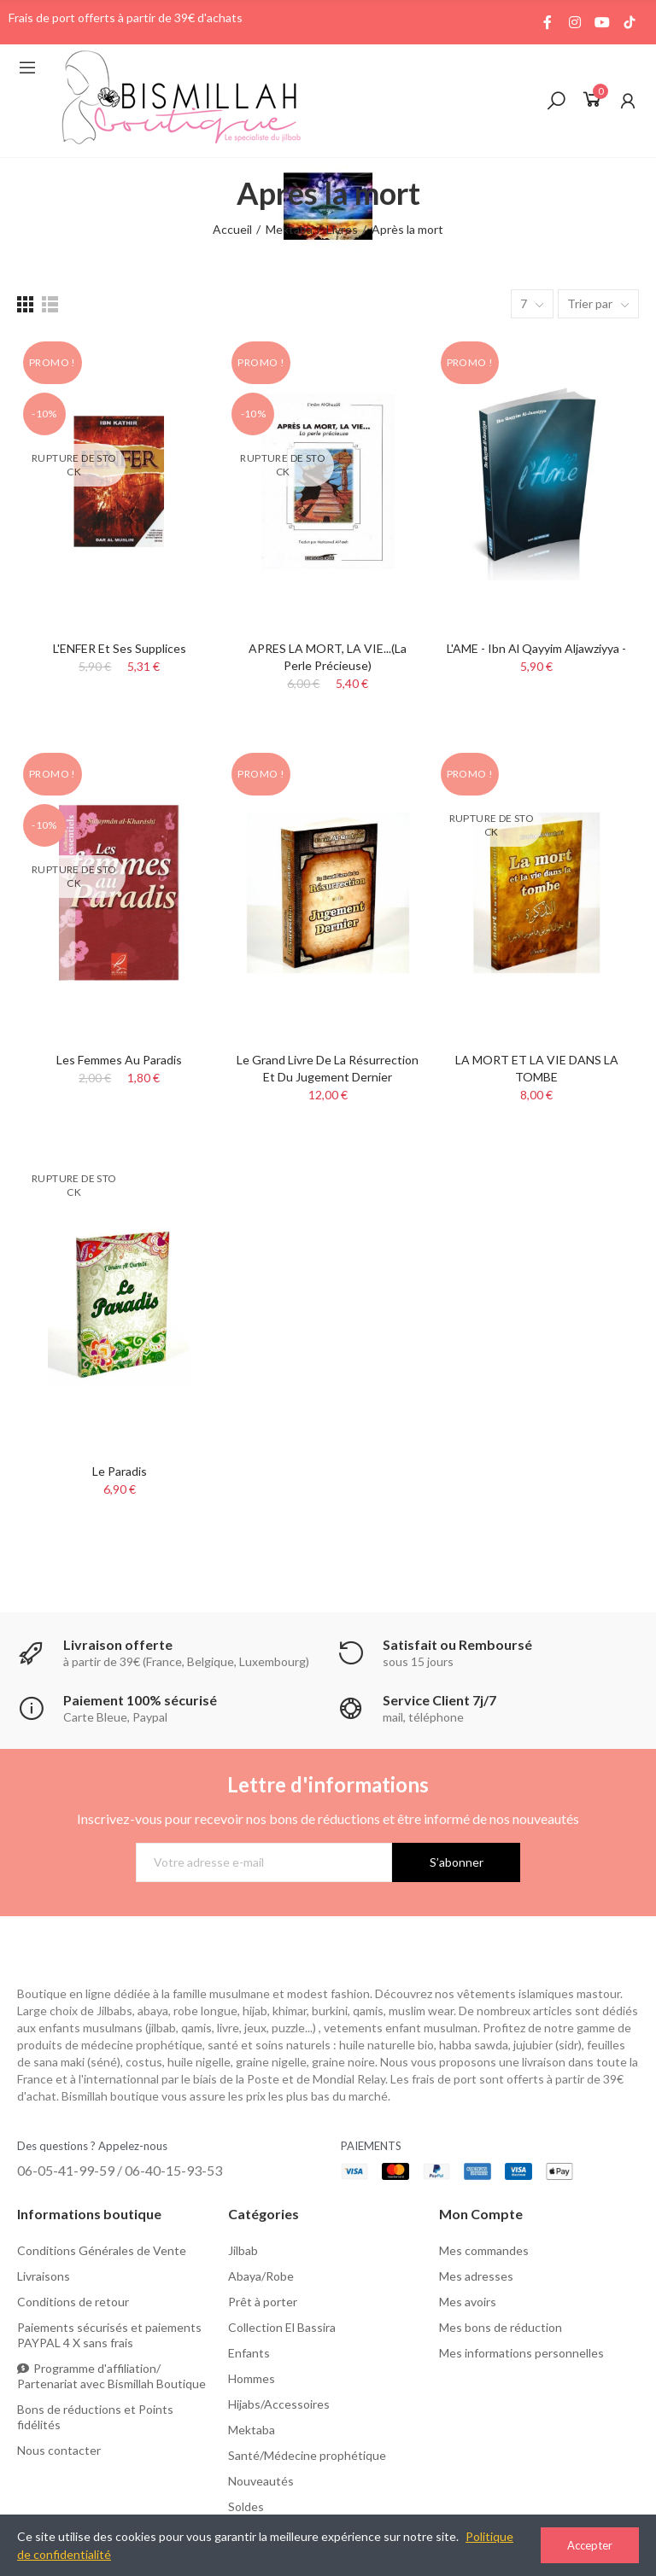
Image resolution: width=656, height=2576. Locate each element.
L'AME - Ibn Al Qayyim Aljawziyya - (536, 648)
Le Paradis (119, 1471)
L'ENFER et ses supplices (119, 648)
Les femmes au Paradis (119, 1059)
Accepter (589, 2545)
